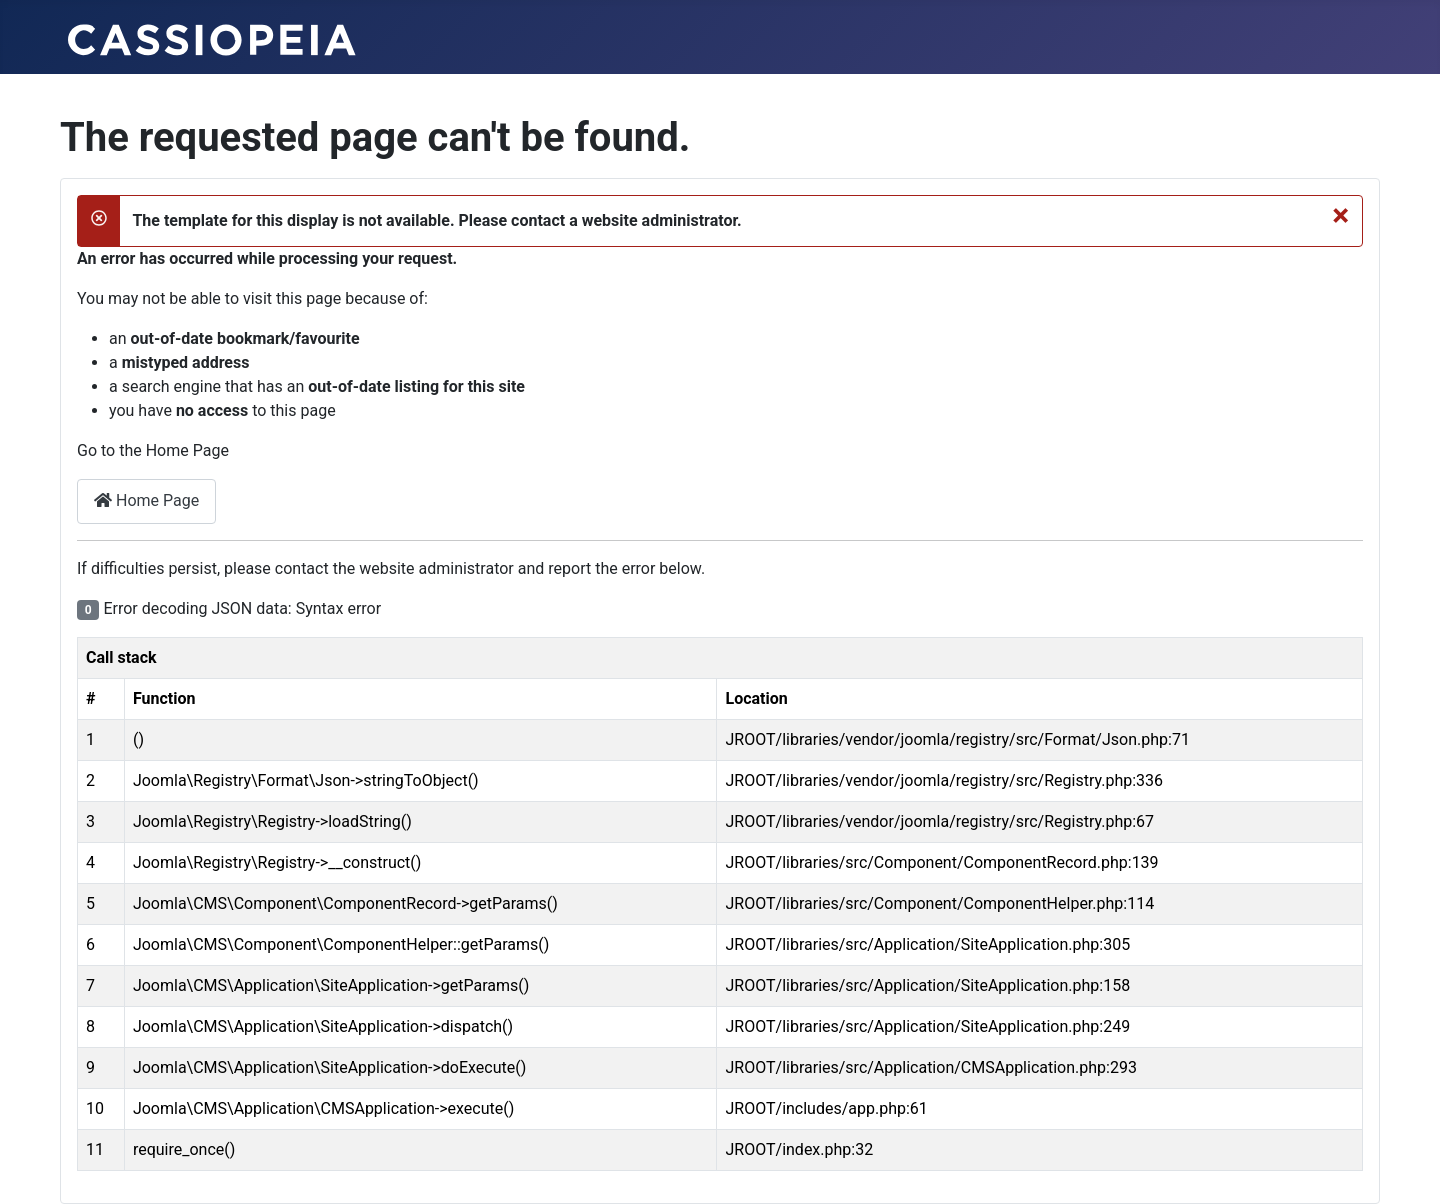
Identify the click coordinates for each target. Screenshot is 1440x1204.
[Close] (1340, 215)
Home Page (146, 500)
